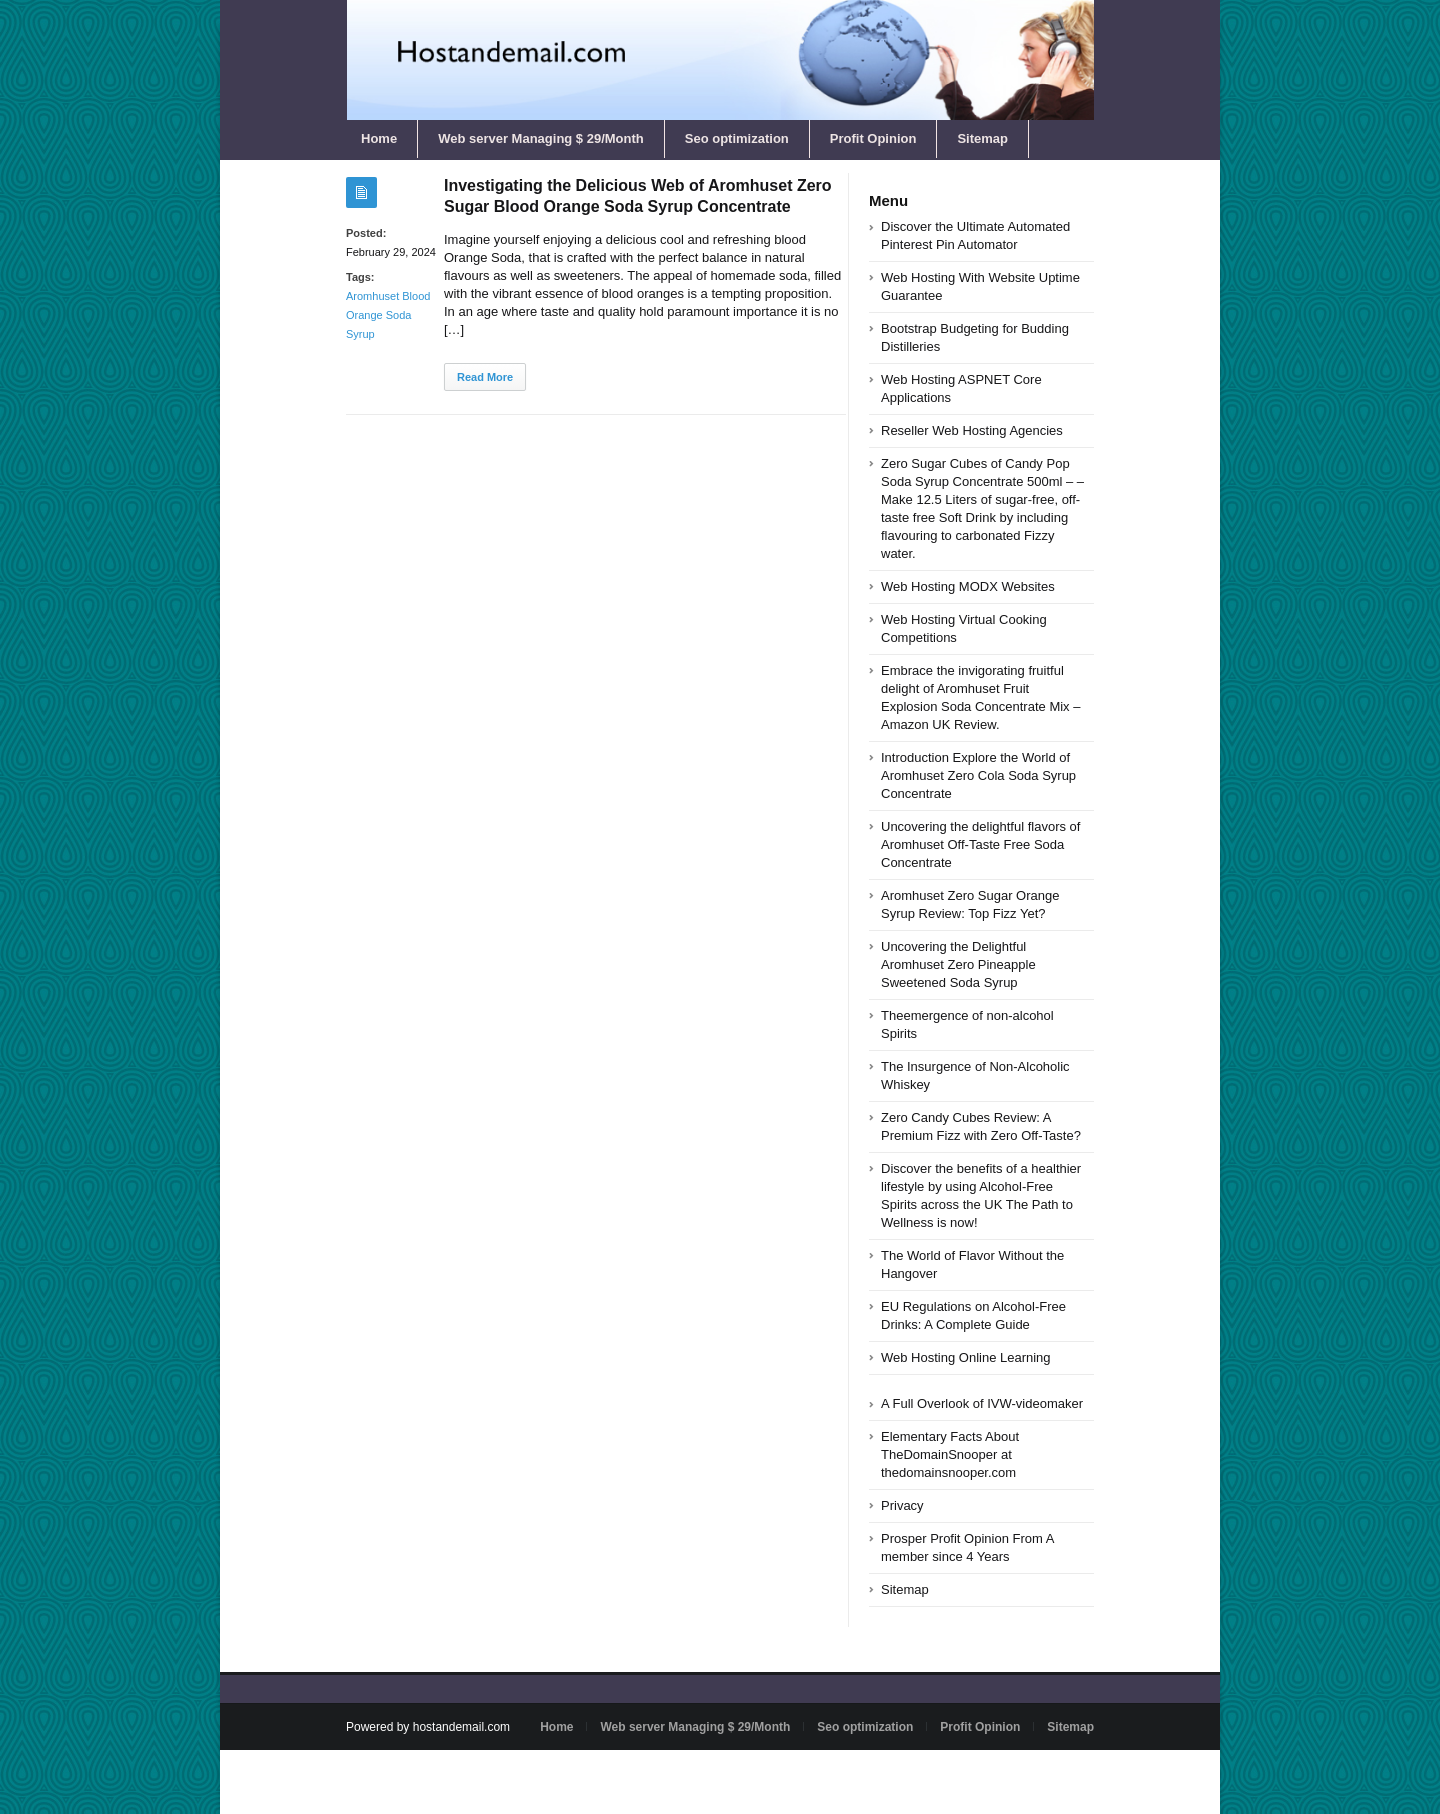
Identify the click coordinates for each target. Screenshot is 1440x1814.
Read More (485, 377)
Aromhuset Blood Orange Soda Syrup (388, 315)
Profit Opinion (873, 138)
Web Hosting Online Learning (966, 1357)
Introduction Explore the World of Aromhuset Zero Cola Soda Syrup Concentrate (978, 775)
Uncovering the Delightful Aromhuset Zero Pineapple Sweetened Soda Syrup (958, 964)
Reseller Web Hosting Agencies (972, 430)
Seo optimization (737, 138)
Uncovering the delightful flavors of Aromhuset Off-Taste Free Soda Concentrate (980, 844)
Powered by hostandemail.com (428, 1727)
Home (379, 138)
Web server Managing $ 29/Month (541, 138)
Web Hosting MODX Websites (968, 586)
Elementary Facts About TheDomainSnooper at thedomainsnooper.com (950, 1454)
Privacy (902, 1505)
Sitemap (982, 138)
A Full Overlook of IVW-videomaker (982, 1403)
